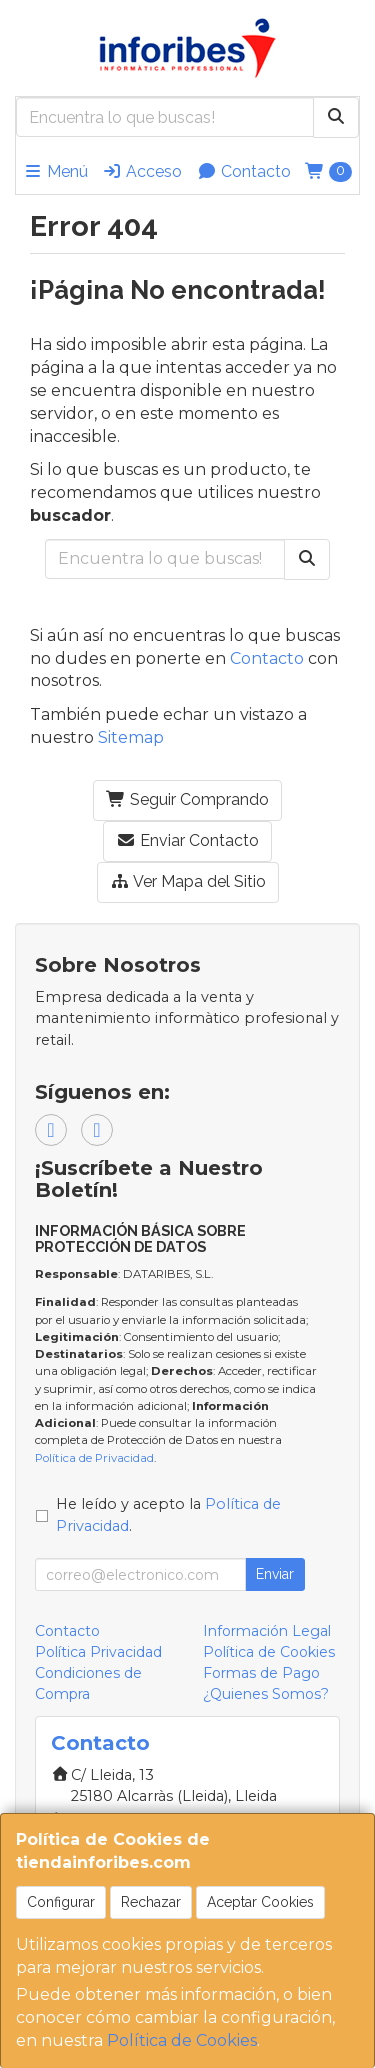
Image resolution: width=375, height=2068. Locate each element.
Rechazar (151, 1902)
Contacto (244, 171)
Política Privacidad (98, 1652)
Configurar (61, 1902)
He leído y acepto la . (168, 1515)
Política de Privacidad (94, 1458)
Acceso (142, 171)
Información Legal (267, 1631)
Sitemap (131, 737)
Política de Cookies (182, 2040)
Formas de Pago (261, 1673)
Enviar (275, 1574)
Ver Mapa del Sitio (188, 881)
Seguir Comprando (187, 799)
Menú (55, 171)
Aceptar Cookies (260, 1902)
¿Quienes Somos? (266, 1694)
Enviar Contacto (187, 840)
